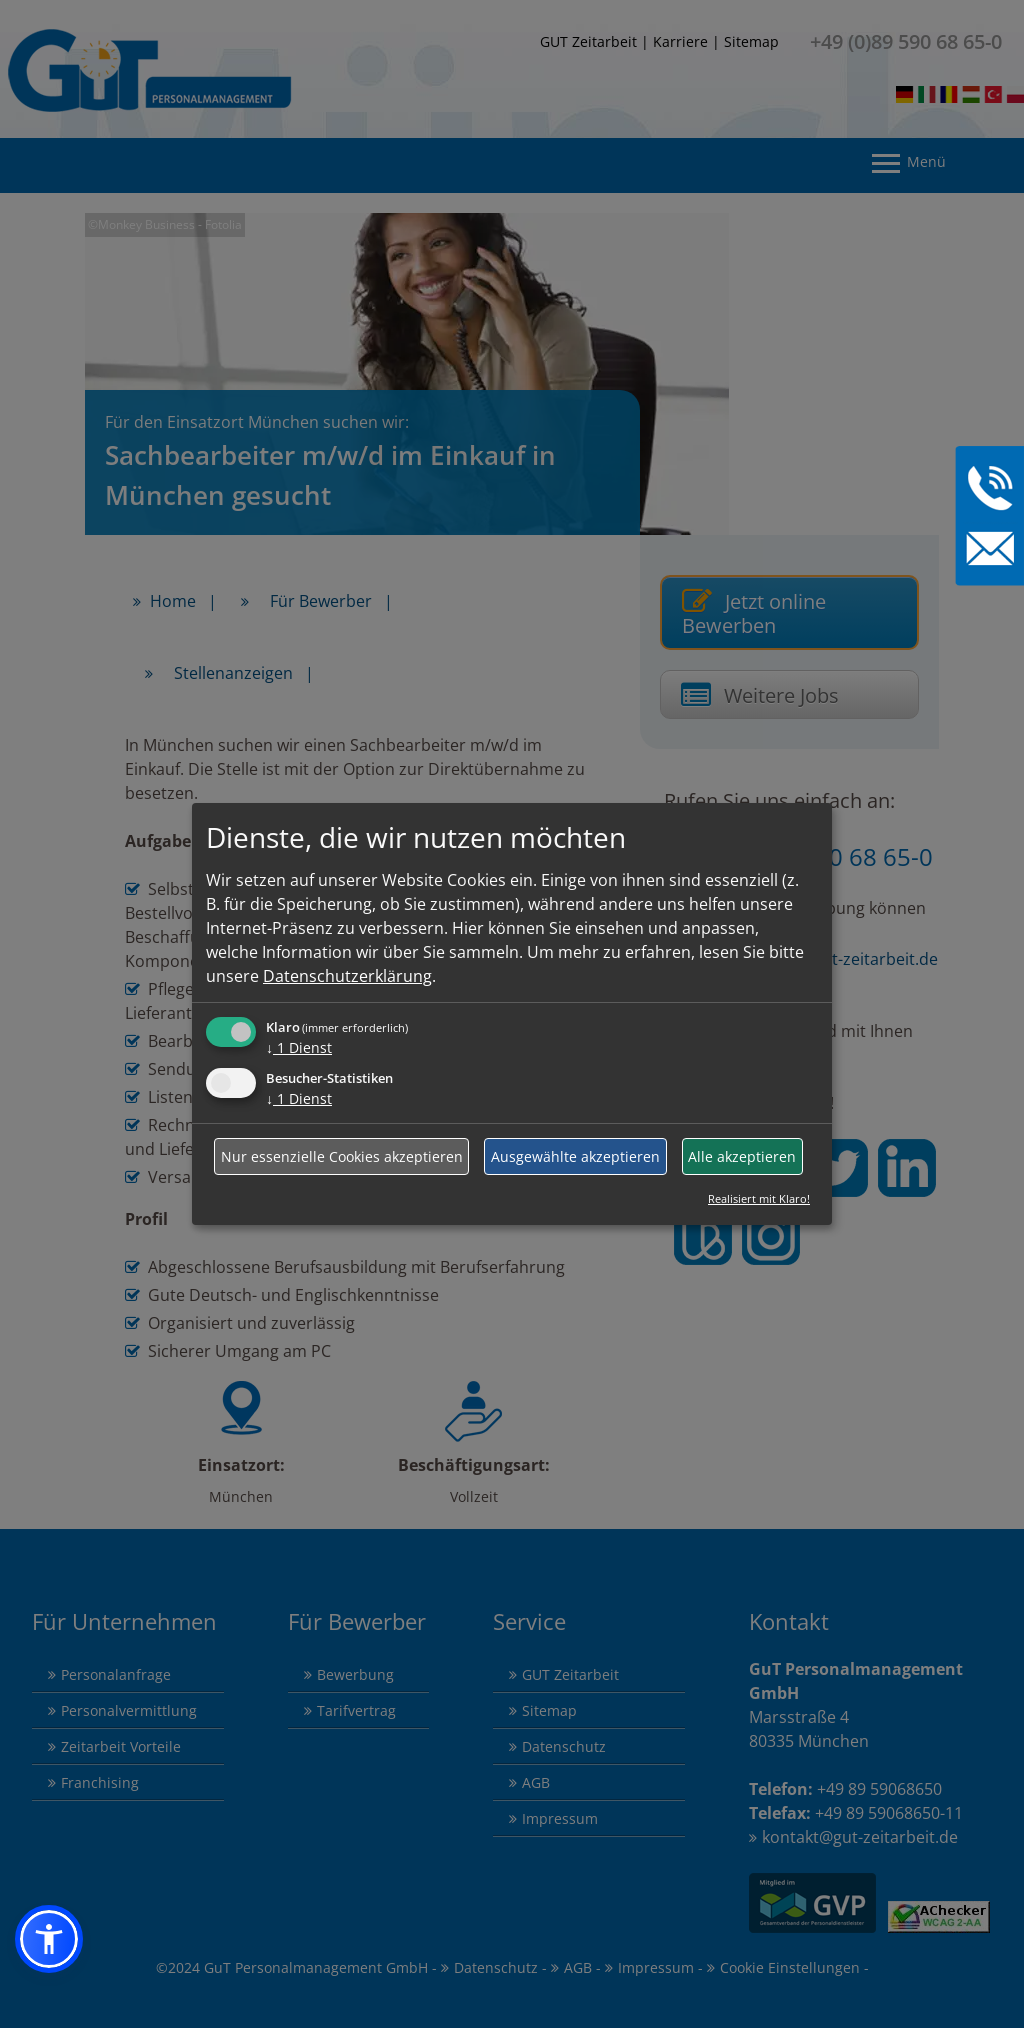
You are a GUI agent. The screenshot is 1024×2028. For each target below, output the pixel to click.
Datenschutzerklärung (347, 976)
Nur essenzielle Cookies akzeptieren (342, 1156)
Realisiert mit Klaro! (759, 1198)
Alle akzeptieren (742, 1156)
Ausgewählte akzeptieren (575, 1156)
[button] (49, 1939)
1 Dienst (299, 1047)
